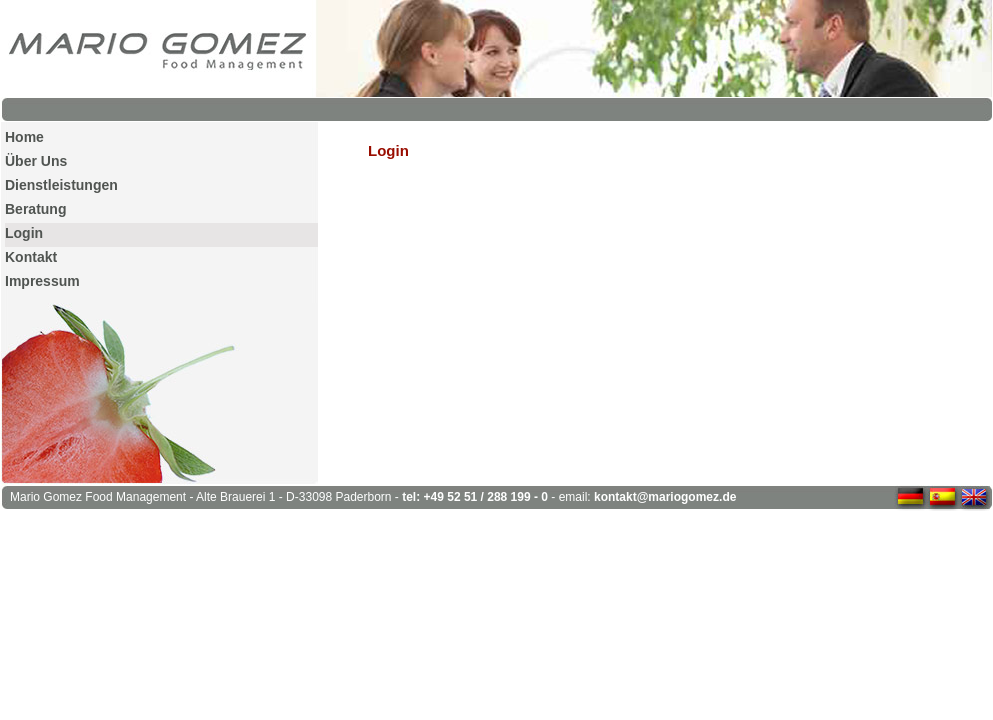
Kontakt (31, 257)
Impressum (42, 281)
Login (24, 233)
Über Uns (36, 161)
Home (24, 137)
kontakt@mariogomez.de (665, 497)
